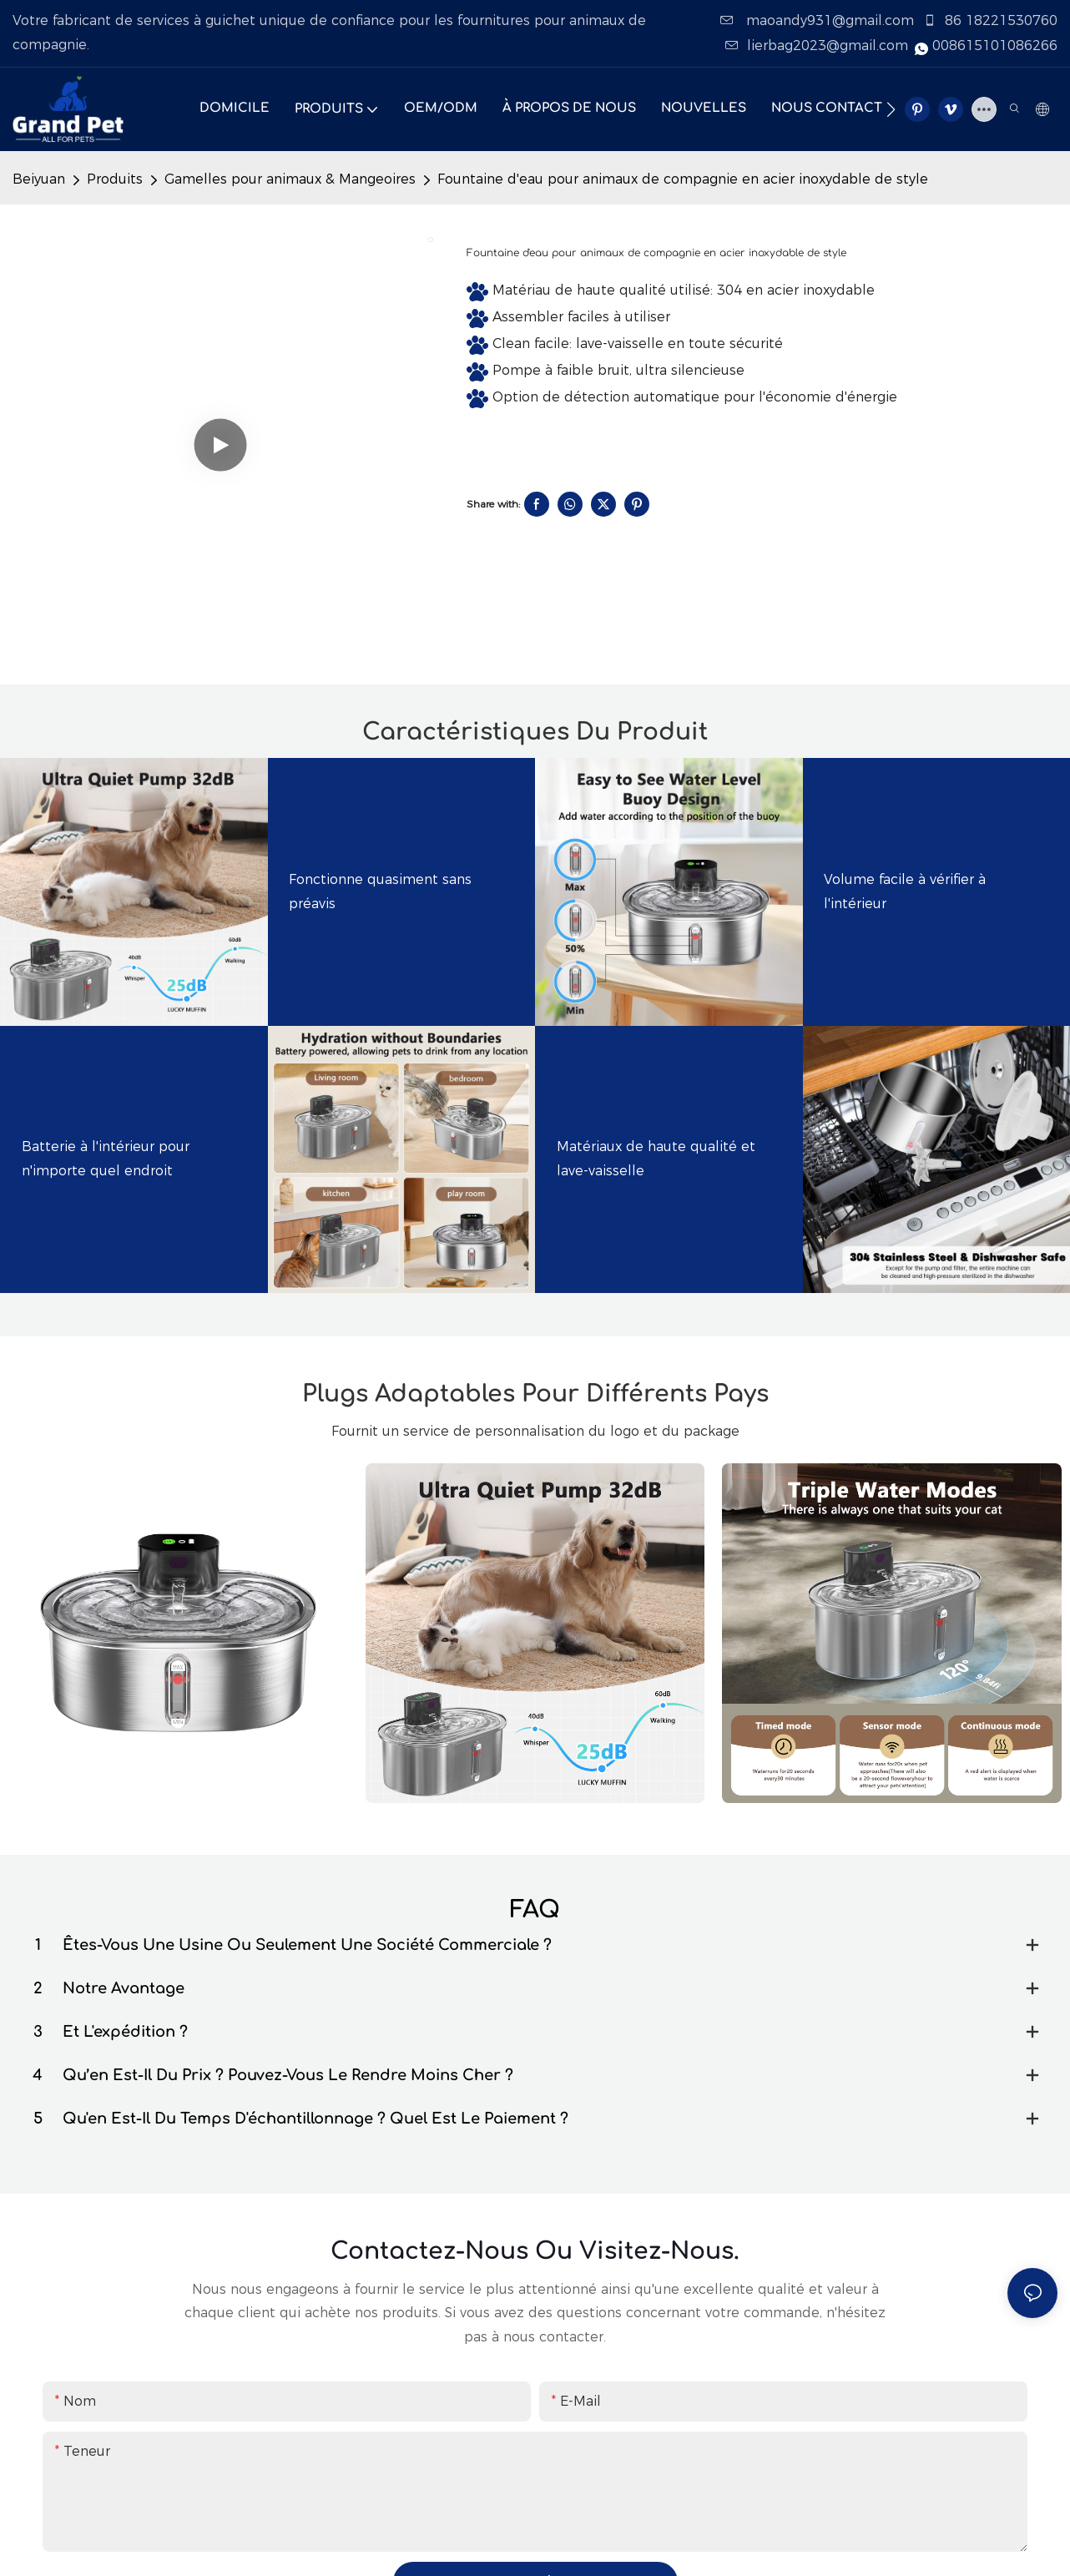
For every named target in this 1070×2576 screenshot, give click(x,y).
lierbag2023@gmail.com (818, 45)
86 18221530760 (990, 20)
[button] (891, 109)
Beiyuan (39, 179)
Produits (115, 179)
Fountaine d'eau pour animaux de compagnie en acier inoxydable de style (682, 179)
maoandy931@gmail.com (819, 20)
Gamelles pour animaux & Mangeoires (290, 179)
